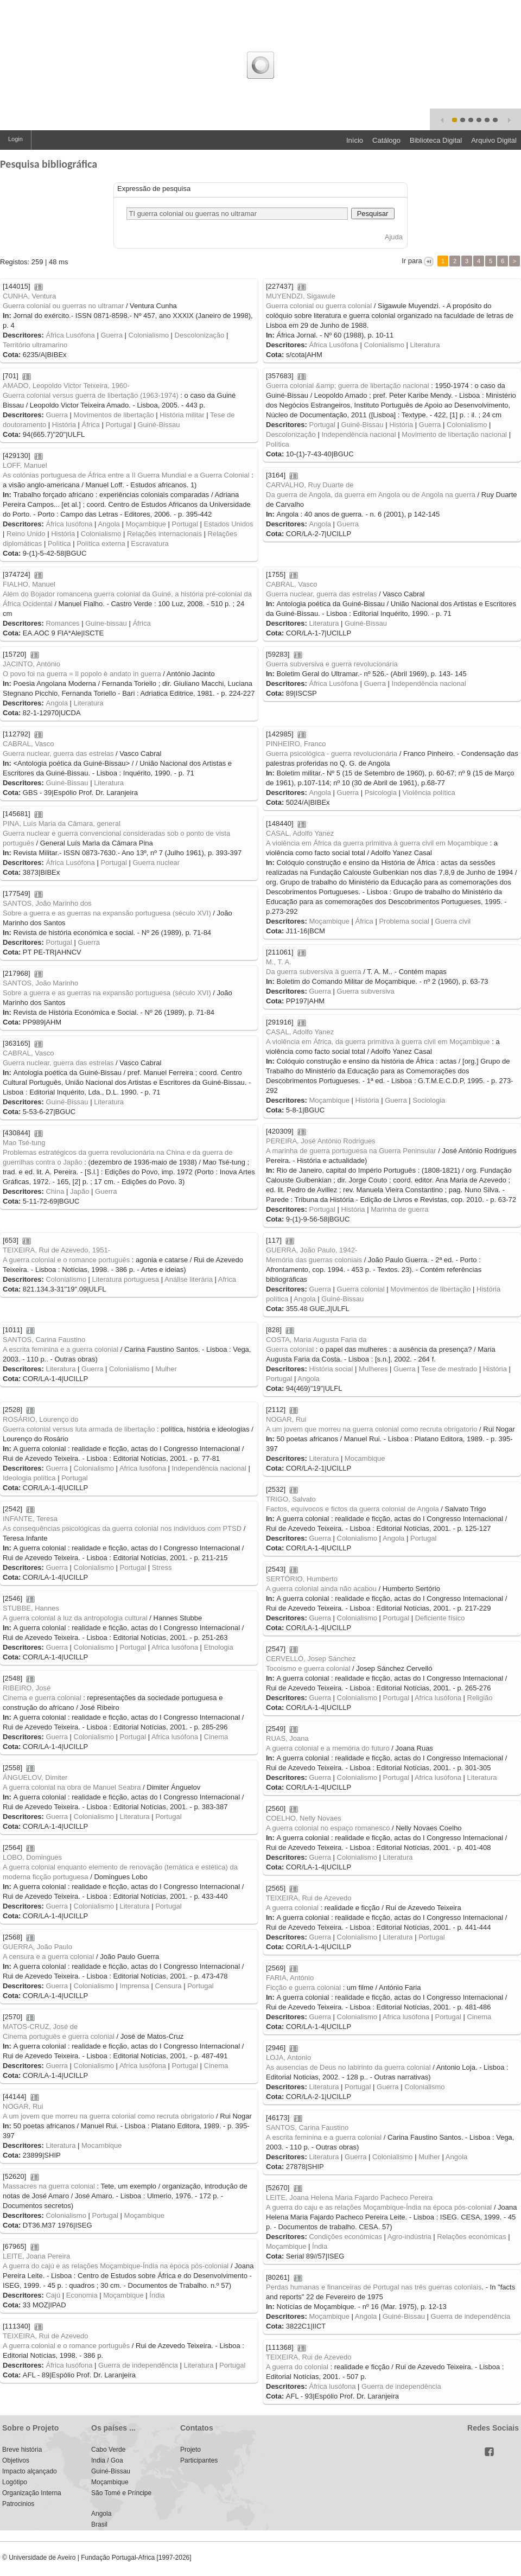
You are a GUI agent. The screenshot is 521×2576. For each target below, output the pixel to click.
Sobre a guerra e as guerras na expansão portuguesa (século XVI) (107, 913)
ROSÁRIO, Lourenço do (40, 1419)
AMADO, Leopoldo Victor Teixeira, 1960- (66, 385)
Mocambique (365, 1458)
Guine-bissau (106, 623)
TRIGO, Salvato (291, 1499)
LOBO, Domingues (32, 1857)
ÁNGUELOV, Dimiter (35, 1777)
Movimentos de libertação (114, 415)
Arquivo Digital (494, 140)
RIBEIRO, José (26, 1688)
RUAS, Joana (287, 1738)
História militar (182, 415)
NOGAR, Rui (286, 1419)
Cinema (216, 1737)
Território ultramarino (35, 345)
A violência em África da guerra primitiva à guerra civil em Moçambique (377, 843)
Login (15, 139)
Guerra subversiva (366, 991)
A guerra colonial (292, 1908)
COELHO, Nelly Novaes (303, 1818)
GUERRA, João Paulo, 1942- (311, 1250)
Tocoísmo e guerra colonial (308, 1668)
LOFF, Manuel (25, 465)
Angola (108, 524)
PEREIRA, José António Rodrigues (321, 1141)
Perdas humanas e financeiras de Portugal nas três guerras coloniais (373, 2287)
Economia (82, 2295)
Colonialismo (149, 335)
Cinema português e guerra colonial (59, 2036)
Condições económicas (345, 2236)
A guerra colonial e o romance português (66, 1260)
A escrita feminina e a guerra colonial (60, 1349)
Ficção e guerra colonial (303, 1987)
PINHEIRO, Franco (296, 744)
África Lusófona (70, 335)
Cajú (53, 2295)
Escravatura (149, 543)
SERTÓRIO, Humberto (302, 1579)
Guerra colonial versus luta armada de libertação (79, 1429)
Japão (79, 1191)
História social (331, 1369)
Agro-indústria (409, 2236)
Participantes (199, 2460)
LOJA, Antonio (288, 2057)
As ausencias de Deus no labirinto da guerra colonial (348, 2067)
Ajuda (394, 237)
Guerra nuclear (156, 862)
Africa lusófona (142, 1468)
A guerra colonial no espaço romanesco (328, 1828)
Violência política (429, 792)
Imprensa (134, 1986)
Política (277, 444)
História (64, 425)
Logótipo (14, 2482)
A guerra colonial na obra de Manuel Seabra (72, 1787)
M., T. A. (278, 962)
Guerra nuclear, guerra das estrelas (321, 594)
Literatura (425, 345)
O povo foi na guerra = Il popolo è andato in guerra (82, 674)
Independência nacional (358, 434)
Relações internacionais (164, 534)
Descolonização (200, 335)
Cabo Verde (108, 2449)
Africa (227, 1279)
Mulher (166, 1369)
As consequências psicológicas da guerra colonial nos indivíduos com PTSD (122, 1528)
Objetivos (15, 2460)
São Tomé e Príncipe (121, 2493)
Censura (168, 1986)
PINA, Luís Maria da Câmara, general (61, 823)
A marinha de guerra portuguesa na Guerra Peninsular (351, 1151)
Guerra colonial (361, 1289)
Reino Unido (26, 534)
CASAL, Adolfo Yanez (300, 833)
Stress (162, 1567)
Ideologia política (29, 1478)
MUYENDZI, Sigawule (300, 296)
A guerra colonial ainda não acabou (321, 1589)
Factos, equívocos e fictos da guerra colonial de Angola (352, 1509)
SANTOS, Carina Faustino (44, 1339)
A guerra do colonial (297, 2367)
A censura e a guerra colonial (48, 1956)
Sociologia (428, 1100)
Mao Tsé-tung (24, 1142)
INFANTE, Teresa (30, 1519)
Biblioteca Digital (436, 140)
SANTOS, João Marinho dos (47, 903)
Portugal (118, 425)
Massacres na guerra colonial (49, 2186)
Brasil (99, 2524)
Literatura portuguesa (126, 1279)
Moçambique (145, 524)
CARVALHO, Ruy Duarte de (309, 485)
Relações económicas (472, 2236)
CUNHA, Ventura (29, 296)
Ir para (412, 261)
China (55, 1191)
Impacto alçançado (29, 2471)
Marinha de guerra (399, 1209)
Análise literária (188, 1279)
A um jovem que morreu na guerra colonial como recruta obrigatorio (371, 1429)
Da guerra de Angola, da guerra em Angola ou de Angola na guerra (370, 495)
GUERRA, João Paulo (37, 1947)
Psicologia (381, 792)
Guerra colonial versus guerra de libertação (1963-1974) (91, 395)
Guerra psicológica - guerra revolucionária (331, 753)
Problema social (404, 921)
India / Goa (107, 2460)
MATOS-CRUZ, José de (40, 2026)
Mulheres (373, 1369)
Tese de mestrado (449, 1369)
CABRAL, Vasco (291, 584)
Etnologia (218, 1647)
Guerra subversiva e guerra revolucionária (332, 664)
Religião (480, 1698)
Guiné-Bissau (158, 425)
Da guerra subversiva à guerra (313, 972)
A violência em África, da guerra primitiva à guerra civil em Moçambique (378, 1042)
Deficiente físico (440, 1618)
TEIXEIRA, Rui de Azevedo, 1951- (56, 1250)
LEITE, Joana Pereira (36, 2256)
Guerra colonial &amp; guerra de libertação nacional (347, 385)
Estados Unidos (228, 524)
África (91, 425)
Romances (62, 623)
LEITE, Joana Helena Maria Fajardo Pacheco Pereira (349, 2197)
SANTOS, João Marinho (40, 983)
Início (354, 140)
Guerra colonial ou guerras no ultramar (63, 306)
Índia (319, 2246)
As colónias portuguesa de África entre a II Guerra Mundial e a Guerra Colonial (126, 475)
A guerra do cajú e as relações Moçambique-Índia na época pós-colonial (115, 2266)
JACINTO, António (31, 664)
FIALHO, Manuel (29, 584)
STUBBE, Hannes (31, 1608)
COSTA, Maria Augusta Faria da (316, 1339)
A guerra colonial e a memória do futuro (328, 1748)
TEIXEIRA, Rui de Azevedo (309, 1898)
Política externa (101, 543)
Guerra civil (453, 921)
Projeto (190, 2449)
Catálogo (386, 140)
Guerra (111, 335)
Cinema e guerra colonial (42, 1698)
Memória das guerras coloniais (314, 1260)
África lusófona (69, 524)
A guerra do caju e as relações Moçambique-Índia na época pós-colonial (379, 2207)
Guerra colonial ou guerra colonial (319, 306)
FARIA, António (290, 1978)
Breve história (22, 2449)
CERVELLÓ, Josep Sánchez (310, 1659)
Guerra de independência (471, 2316)
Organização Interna (31, 2493)
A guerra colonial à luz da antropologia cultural (75, 1618)
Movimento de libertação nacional (454, 434)
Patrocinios (18, 2504)
